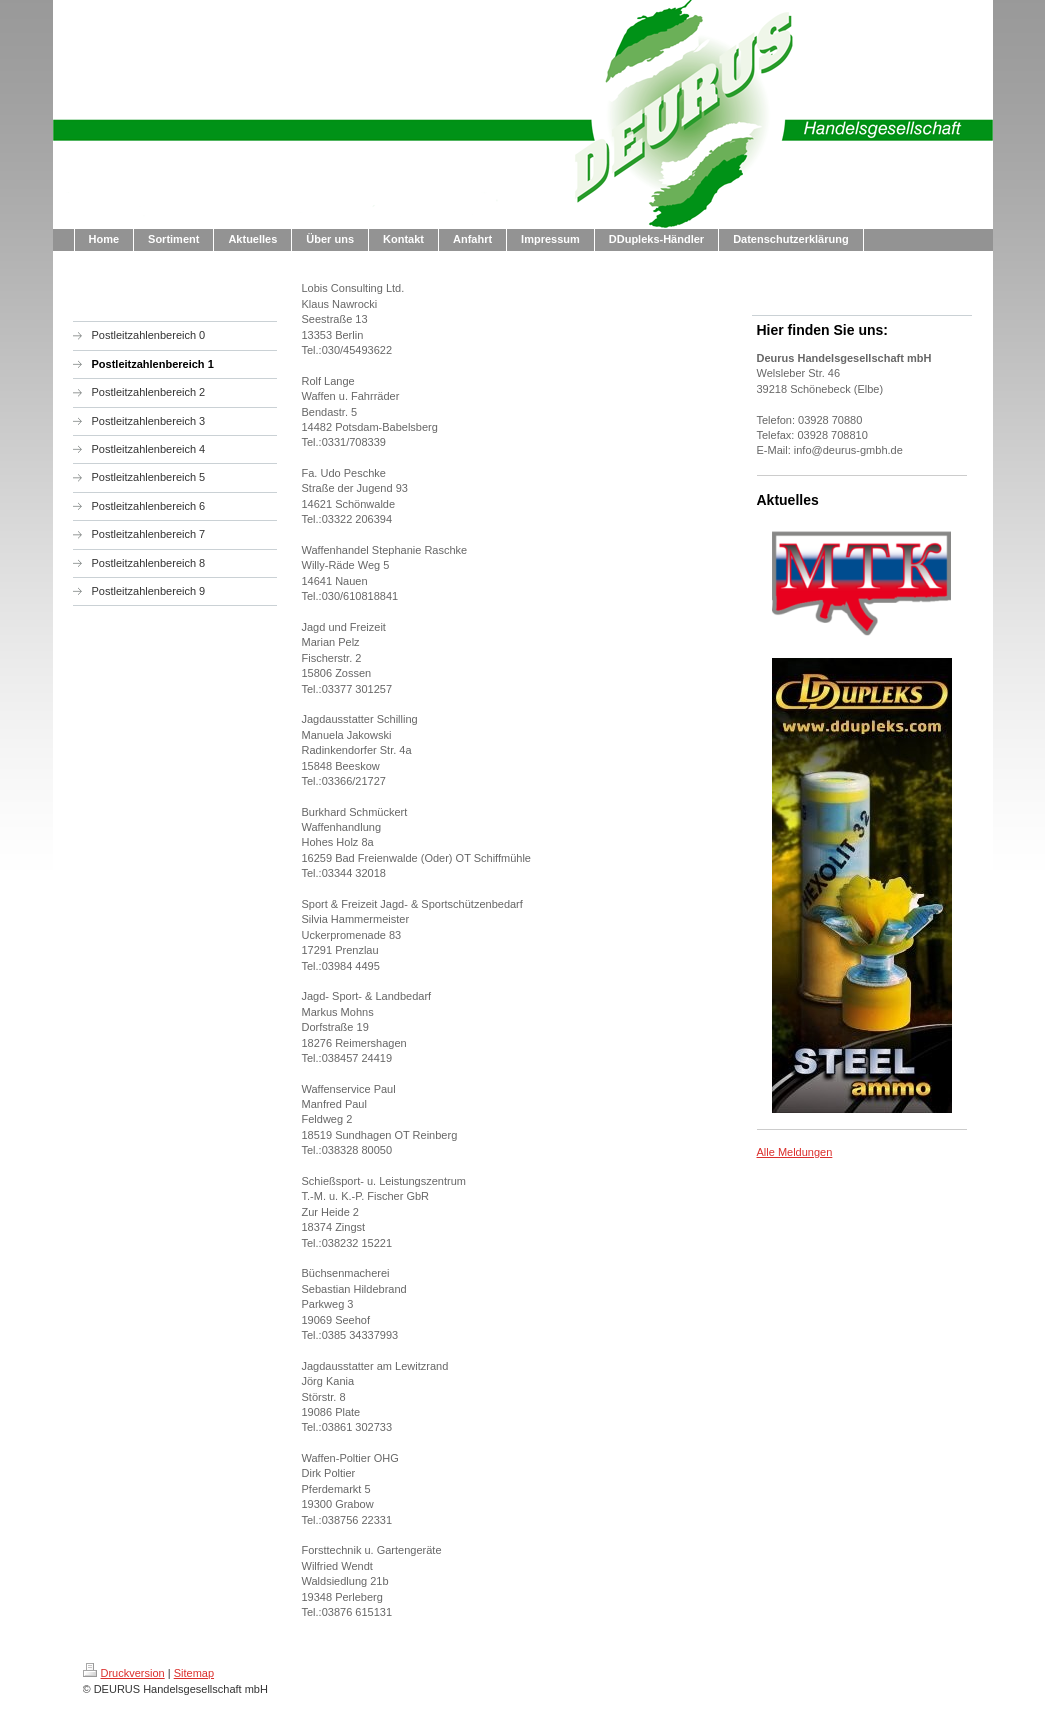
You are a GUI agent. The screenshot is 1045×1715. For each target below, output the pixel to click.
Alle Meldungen (795, 1152)
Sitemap (194, 1673)
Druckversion (124, 1673)
